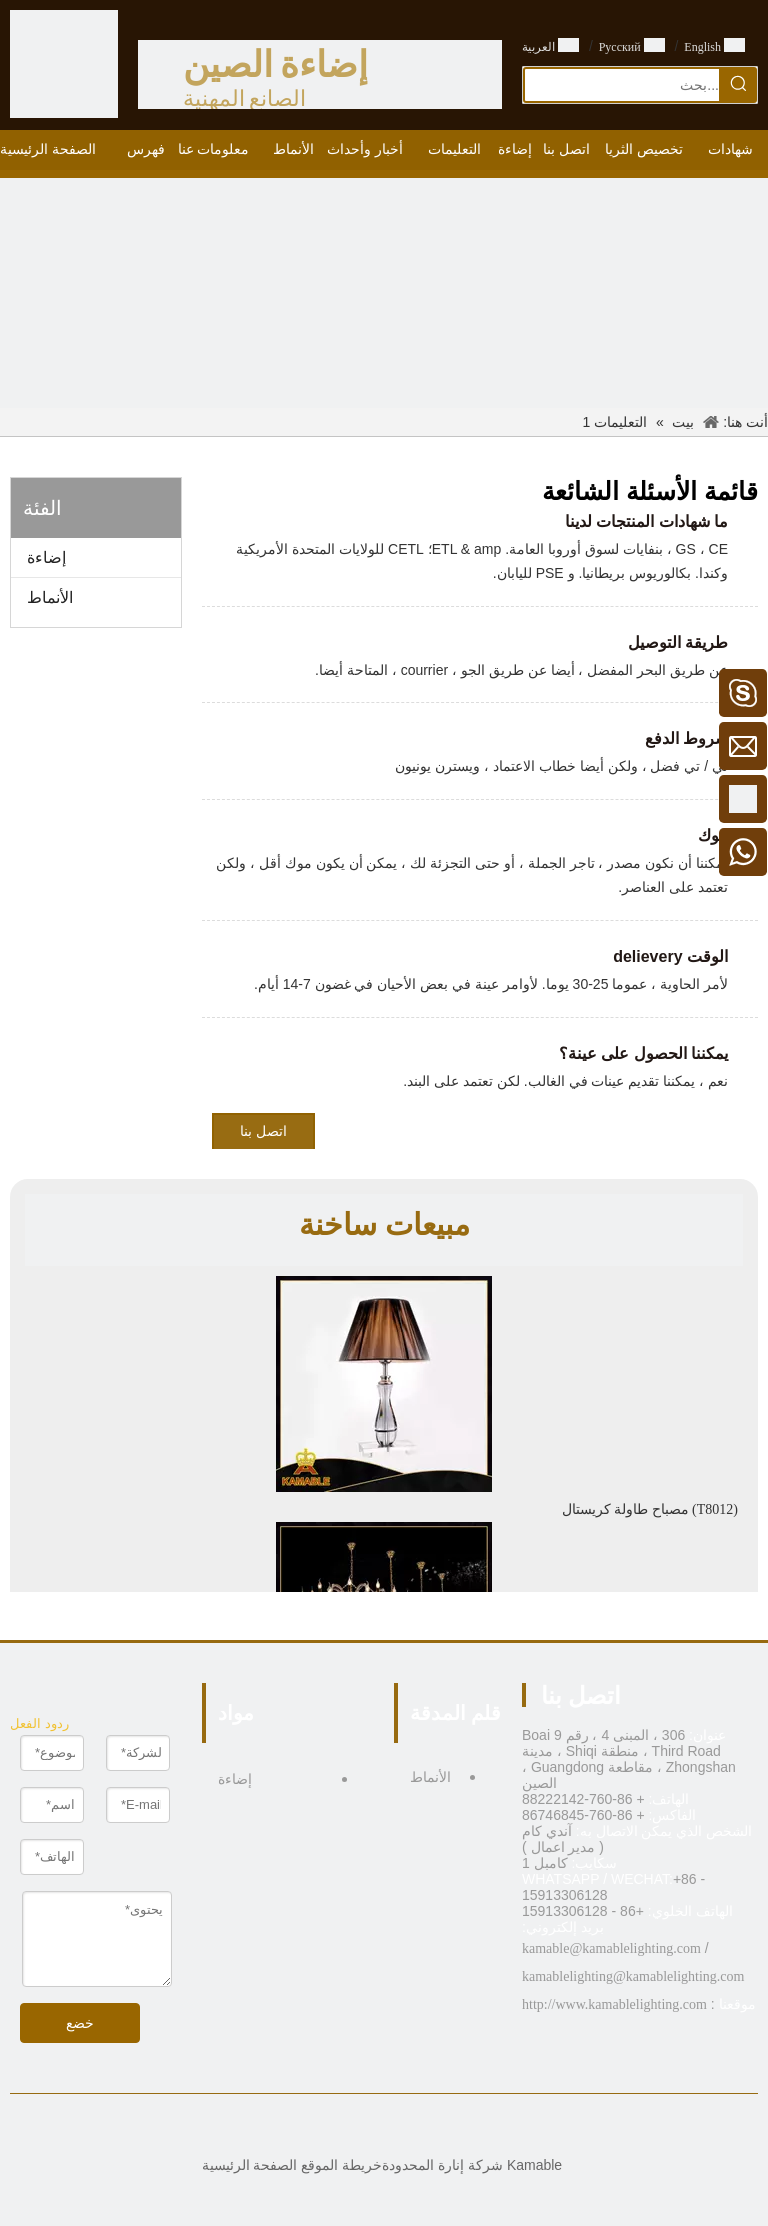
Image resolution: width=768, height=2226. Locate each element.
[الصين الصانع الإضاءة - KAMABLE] (64, 64)
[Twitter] (368, 2128)
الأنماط (50, 597)
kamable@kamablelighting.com (611, 1948)
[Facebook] (430, 2128)
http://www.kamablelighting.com (614, 2004)
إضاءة (46, 557)
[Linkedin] (399, 2128)
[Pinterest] (337, 2128)
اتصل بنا (263, 1131)
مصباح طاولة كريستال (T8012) (650, 1509)
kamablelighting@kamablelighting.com (633, 1976)
